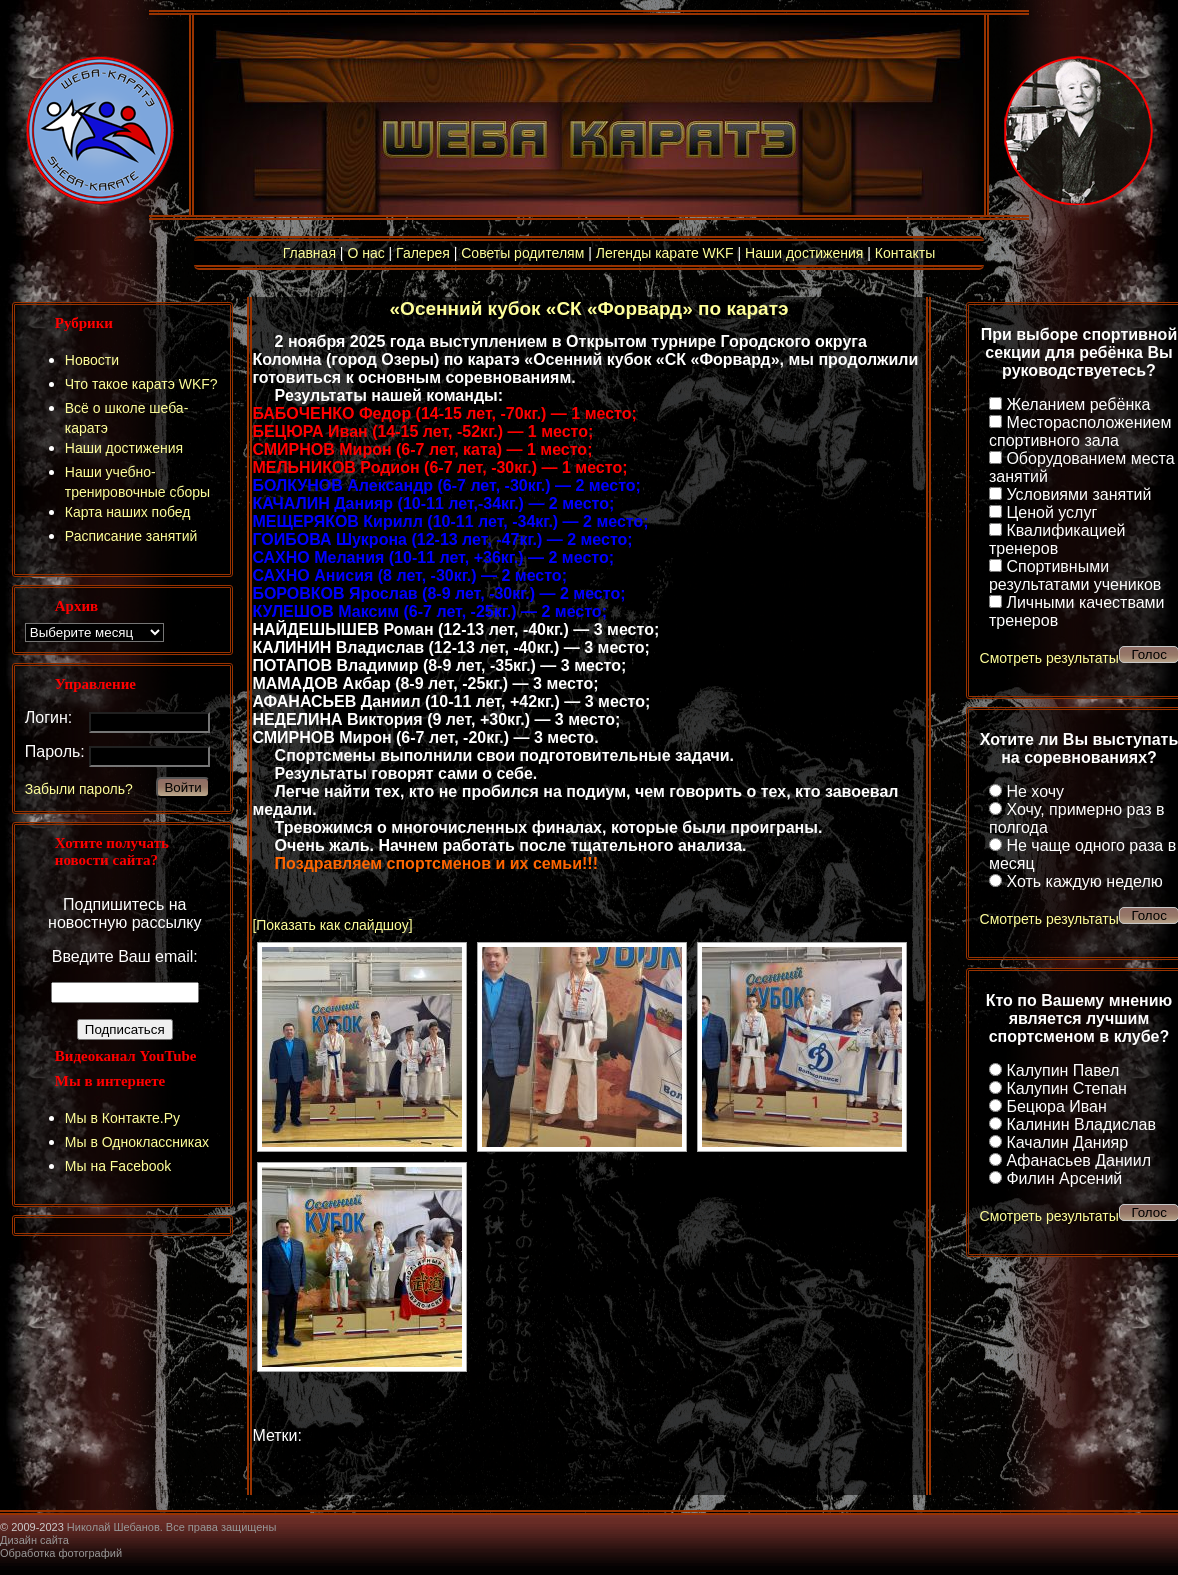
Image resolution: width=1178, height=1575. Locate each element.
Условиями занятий (1078, 494)
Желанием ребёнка (1078, 404)
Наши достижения (804, 253)
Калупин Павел (1062, 1070)
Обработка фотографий (61, 1553)
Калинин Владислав (1080, 1124)
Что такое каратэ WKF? (141, 384)
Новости (92, 360)
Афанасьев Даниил (1078, 1160)
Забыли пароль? (79, 789)
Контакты (905, 253)
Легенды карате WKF (665, 253)
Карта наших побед (128, 512)
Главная (309, 253)
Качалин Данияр (1067, 1142)
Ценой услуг (1051, 512)
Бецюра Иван (1056, 1106)
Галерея (423, 253)
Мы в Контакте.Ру (122, 1118)
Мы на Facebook (118, 1166)
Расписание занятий (131, 536)
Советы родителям (522, 253)
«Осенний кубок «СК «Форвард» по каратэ (589, 308)
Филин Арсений (1064, 1178)
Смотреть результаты (1049, 658)
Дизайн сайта (34, 1540)
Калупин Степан (1066, 1088)
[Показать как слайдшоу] (332, 925)
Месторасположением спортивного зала (1080, 431)
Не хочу (1035, 791)
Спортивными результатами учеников (1075, 575)
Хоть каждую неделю (1084, 881)
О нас (365, 253)
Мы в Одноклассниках (137, 1142)
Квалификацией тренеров (1057, 539)
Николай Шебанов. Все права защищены (172, 1527)
